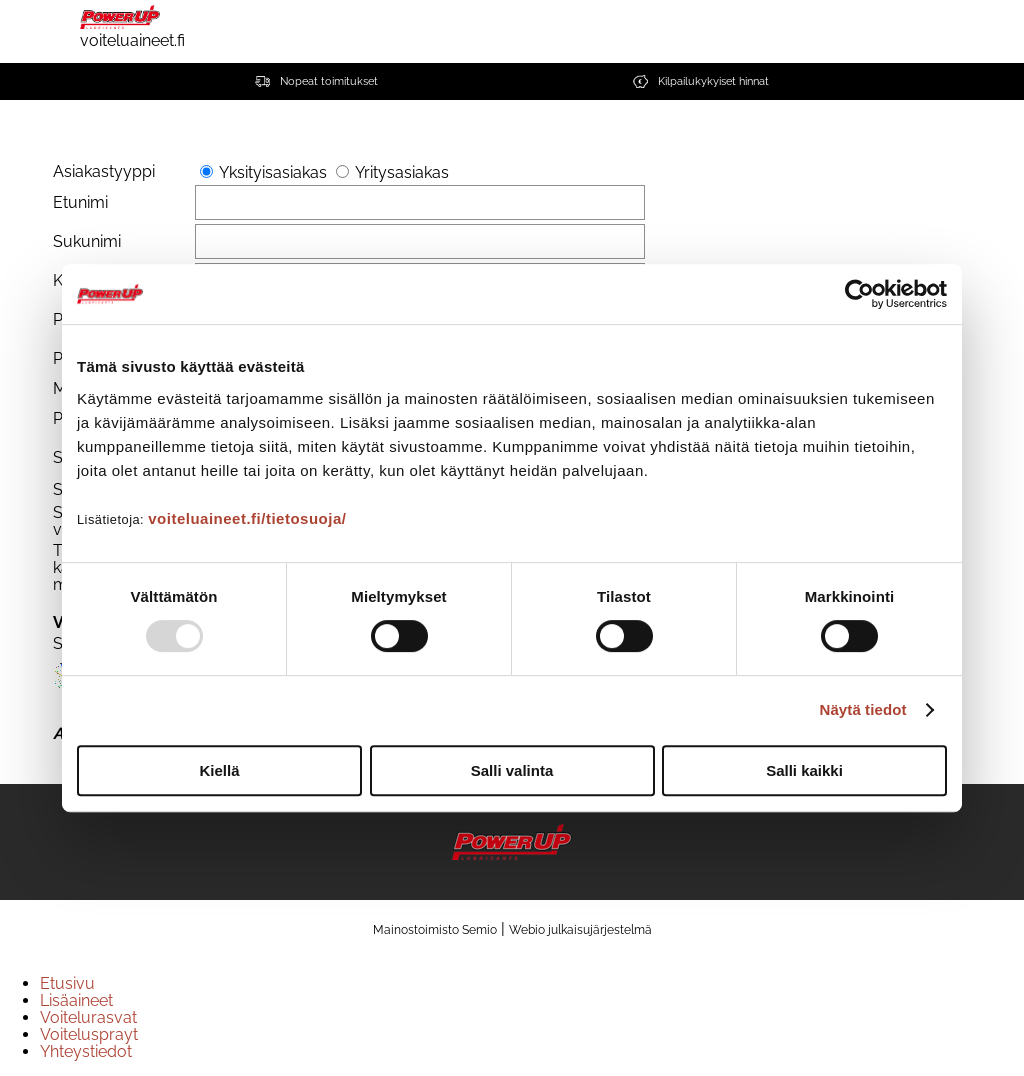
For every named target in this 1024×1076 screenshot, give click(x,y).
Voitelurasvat (88, 1017)
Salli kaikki (804, 770)
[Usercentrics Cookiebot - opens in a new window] (859, 294)
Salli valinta (512, 770)
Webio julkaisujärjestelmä (580, 930)
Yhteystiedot (86, 1051)
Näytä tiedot (863, 709)
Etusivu (67, 983)
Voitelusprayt (89, 1034)
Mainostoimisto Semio (435, 930)
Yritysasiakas (402, 172)
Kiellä (219, 770)
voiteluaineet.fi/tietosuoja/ (247, 518)
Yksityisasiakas (273, 172)
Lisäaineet (76, 1000)
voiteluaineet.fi (132, 25)
